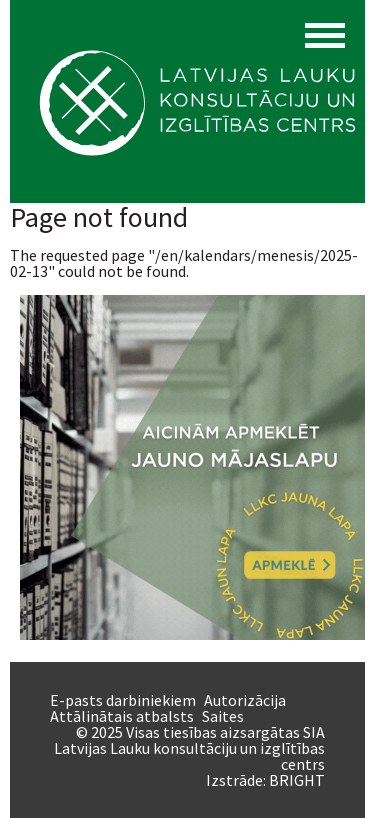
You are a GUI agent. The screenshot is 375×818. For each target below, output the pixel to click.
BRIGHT (297, 780)
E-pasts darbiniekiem (123, 700)
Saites (223, 716)
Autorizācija (245, 700)
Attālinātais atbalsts (122, 716)
